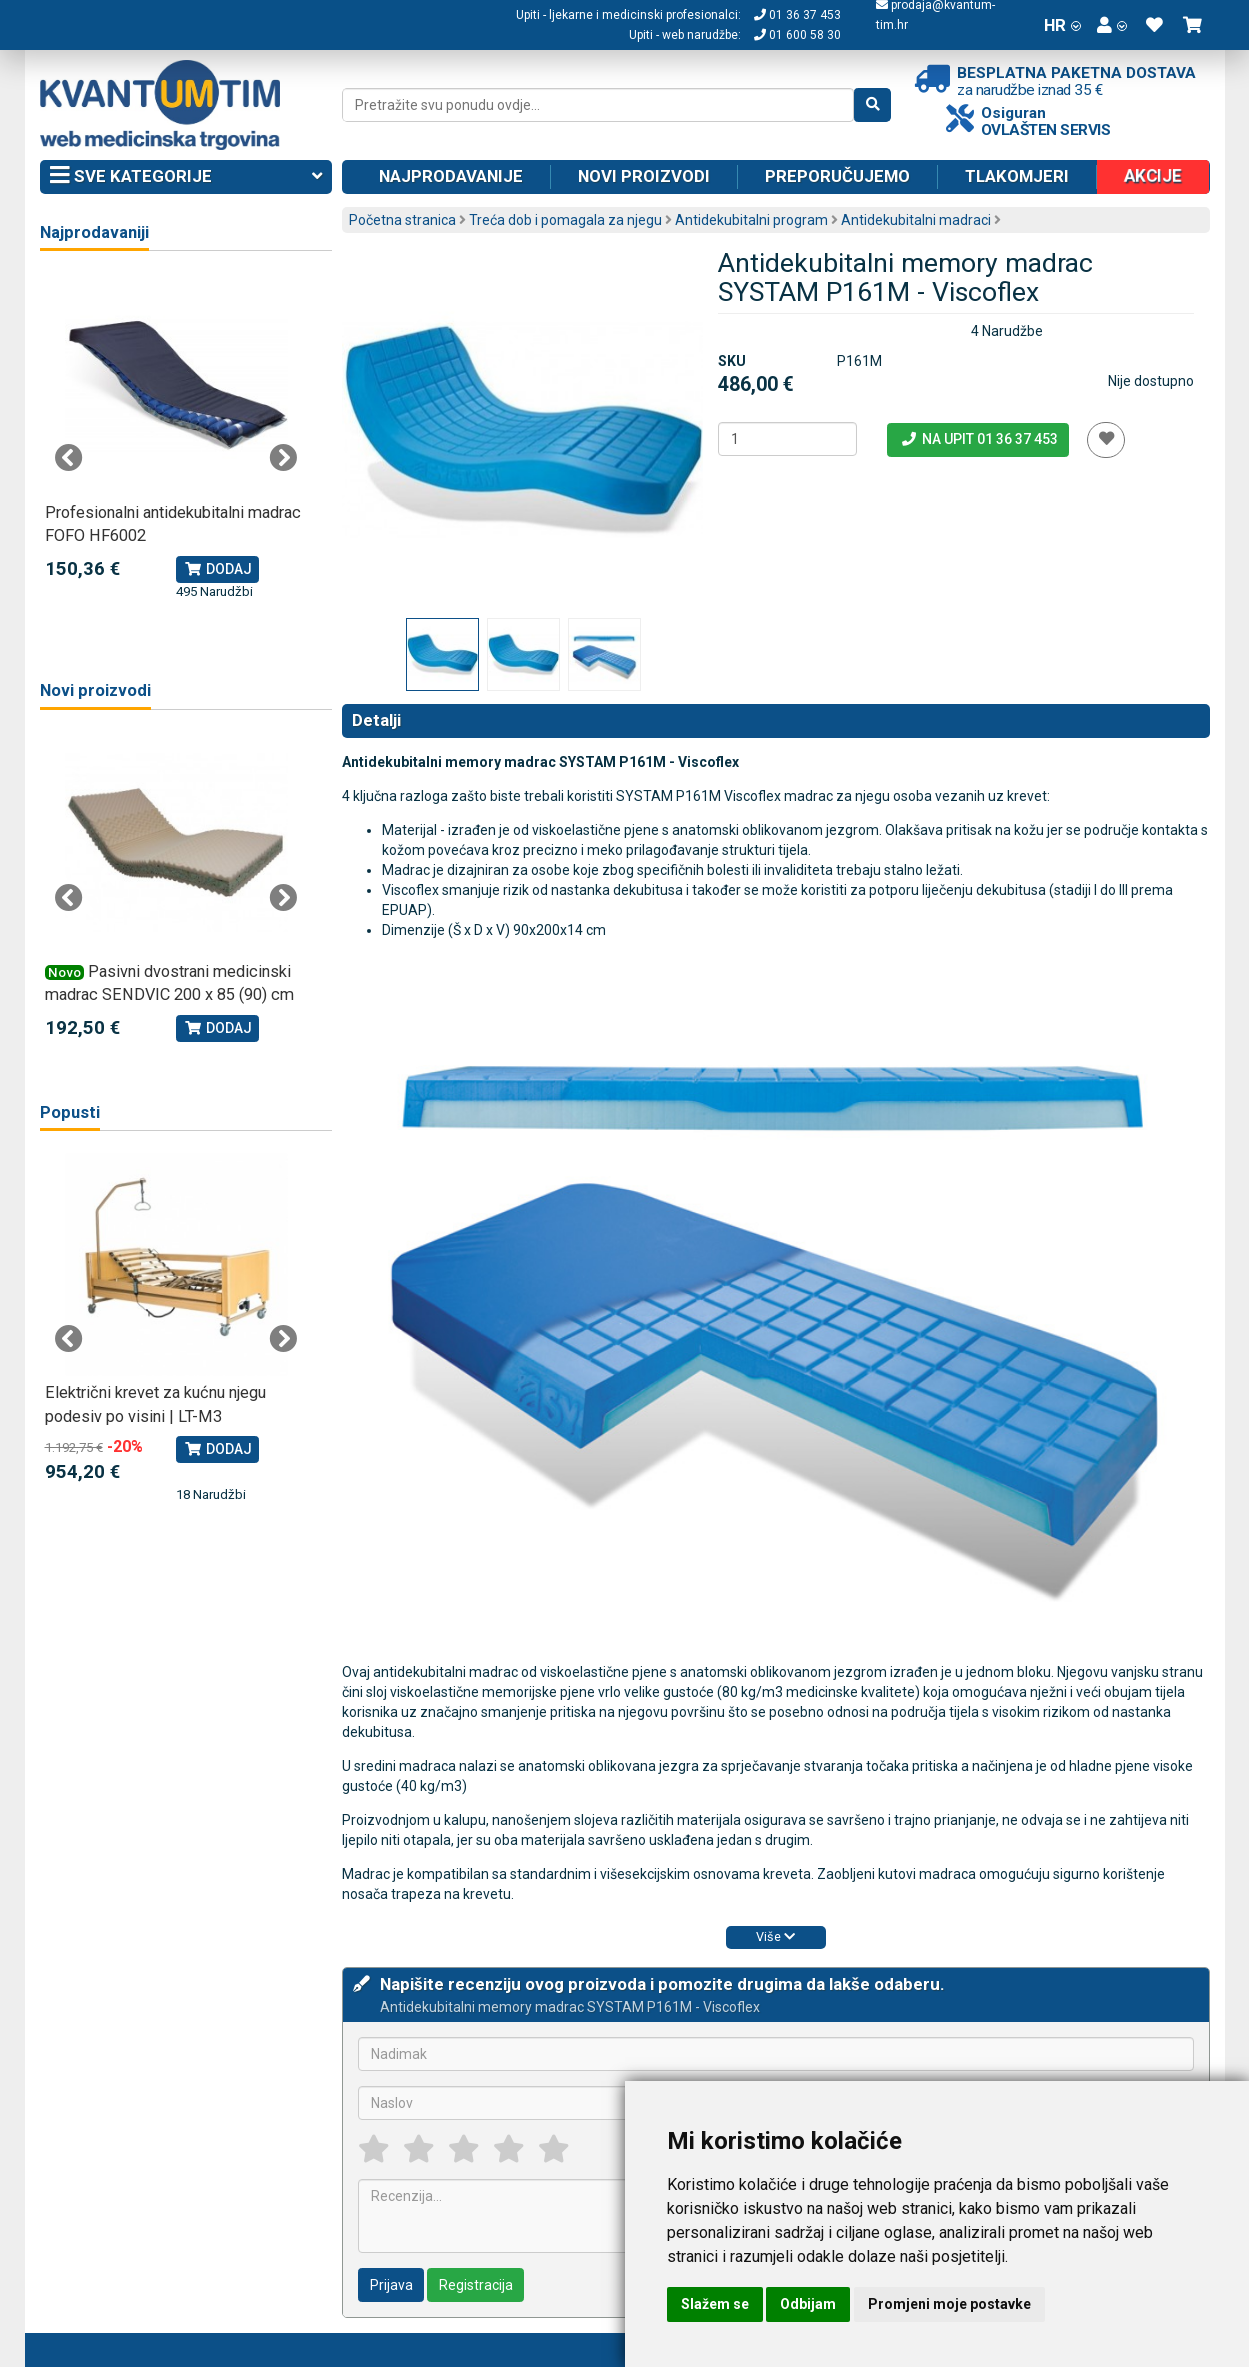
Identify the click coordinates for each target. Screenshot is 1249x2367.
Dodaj (217, 569)
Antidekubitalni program (751, 220)
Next (283, 458)
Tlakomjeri (1017, 176)
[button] (1112, 25)
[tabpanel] (176, 437)
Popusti (70, 1112)
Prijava (391, 2285)
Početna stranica (402, 220)
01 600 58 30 (797, 35)
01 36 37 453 (797, 15)
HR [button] (1062, 25)
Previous (69, 458)
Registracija (476, 2285)
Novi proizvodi (644, 176)
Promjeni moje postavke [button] (949, 2304)
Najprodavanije (451, 176)
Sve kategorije (186, 177)
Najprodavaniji (94, 232)
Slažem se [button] (715, 2304)
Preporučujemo (837, 176)
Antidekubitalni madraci (916, 220)
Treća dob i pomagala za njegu (565, 220)
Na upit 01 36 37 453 (978, 439)
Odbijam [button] (808, 2304)
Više (775, 1936)
